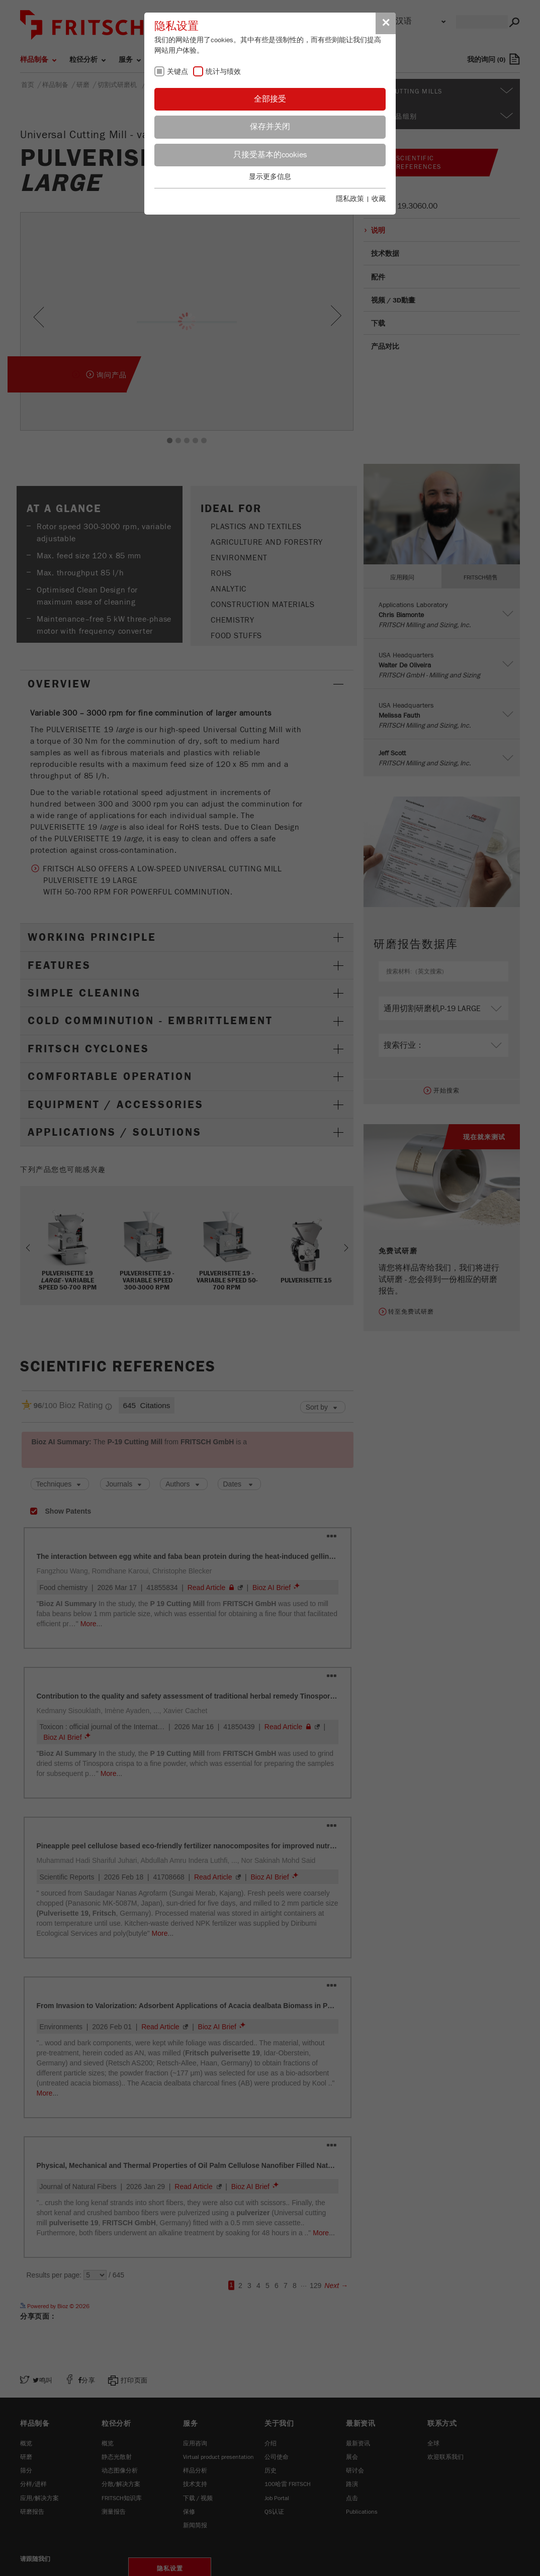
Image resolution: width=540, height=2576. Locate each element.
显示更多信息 (270, 177)
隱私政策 (350, 199)
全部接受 (270, 99)
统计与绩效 (223, 72)
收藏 (379, 199)
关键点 (177, 72)
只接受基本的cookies (270, 154)
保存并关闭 (270, 126)
